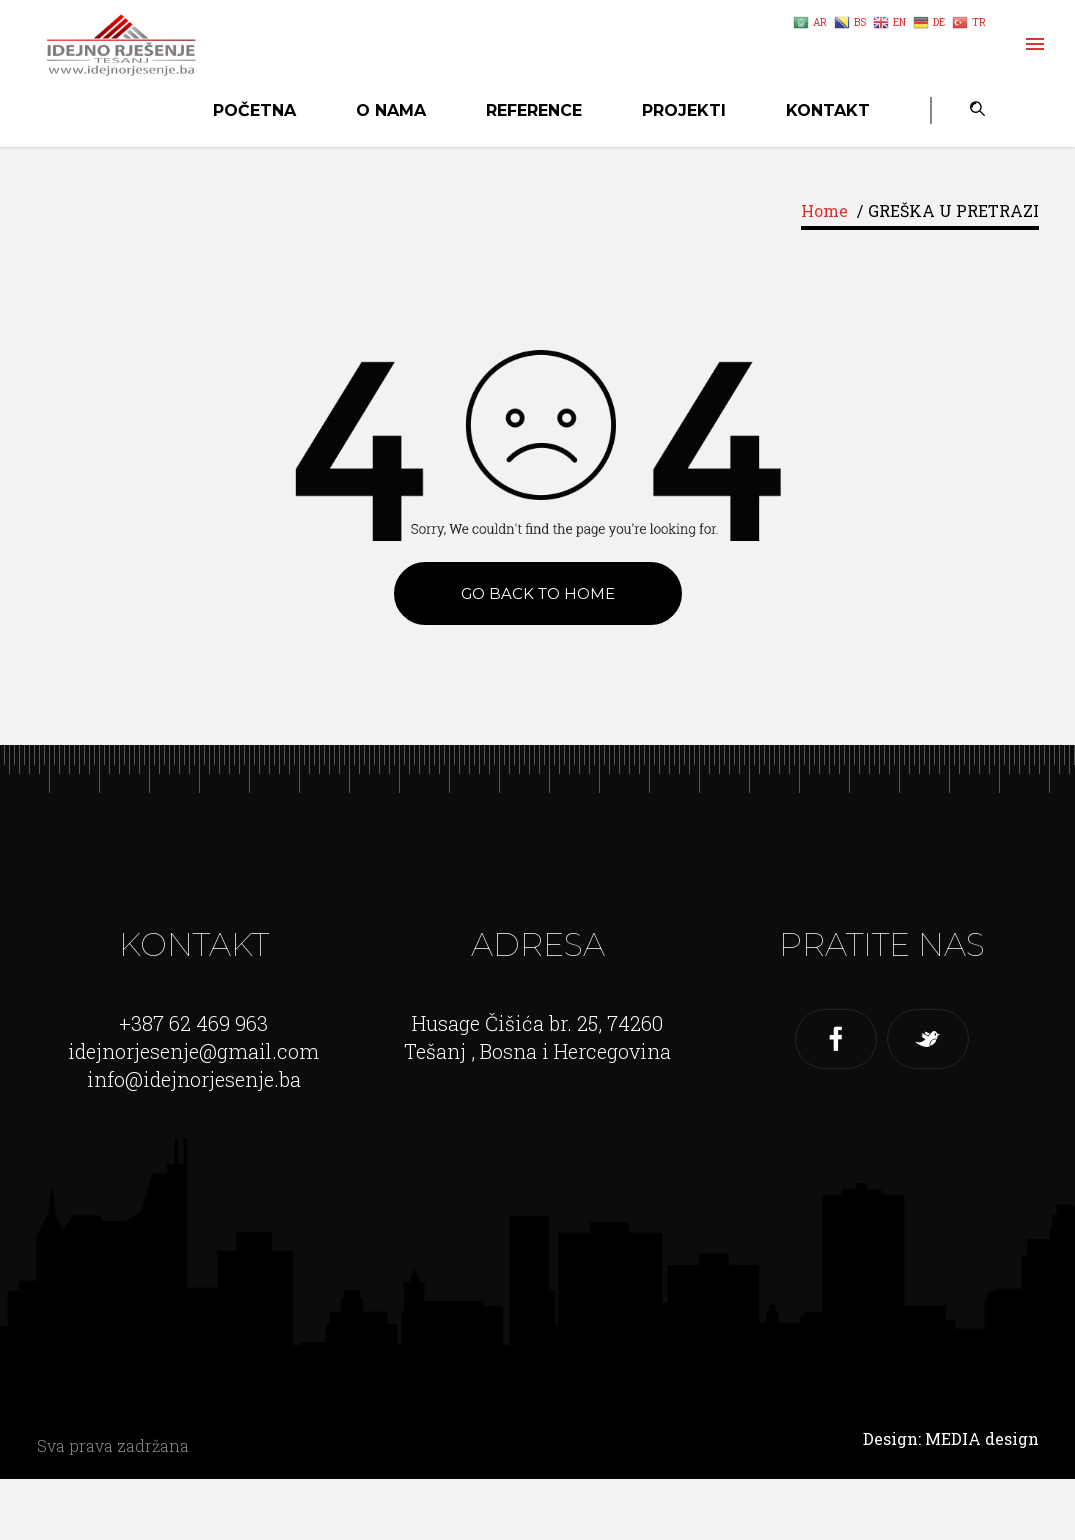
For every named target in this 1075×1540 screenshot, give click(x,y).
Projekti (684, 110)
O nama (391, 110)
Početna (254, 110)
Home (824, 210)
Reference (534, 110)
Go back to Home (538, 593)
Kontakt (828, 110)
